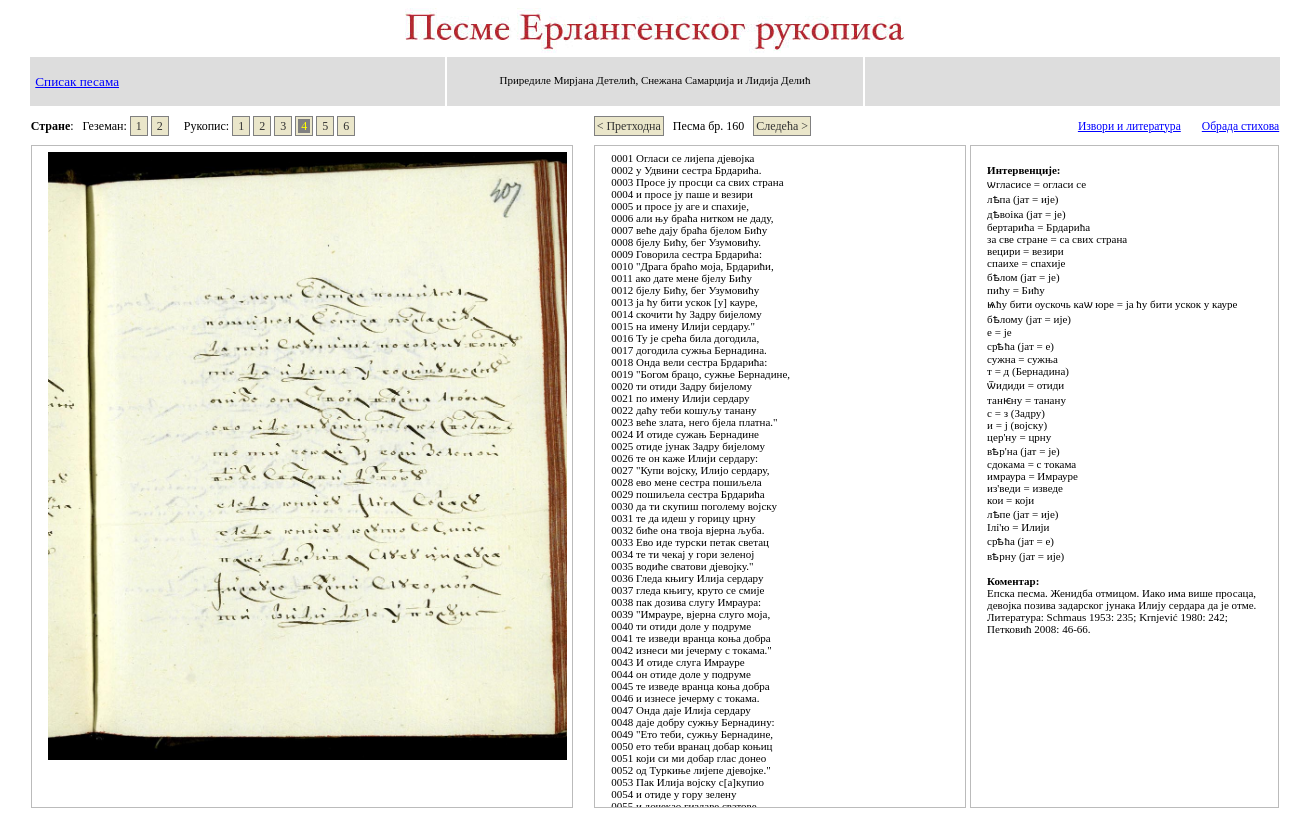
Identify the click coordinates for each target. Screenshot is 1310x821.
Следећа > (782, 126)
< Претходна (629, 126)
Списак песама (77, 81)
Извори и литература (1129, 126)
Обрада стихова (1240, 126)
